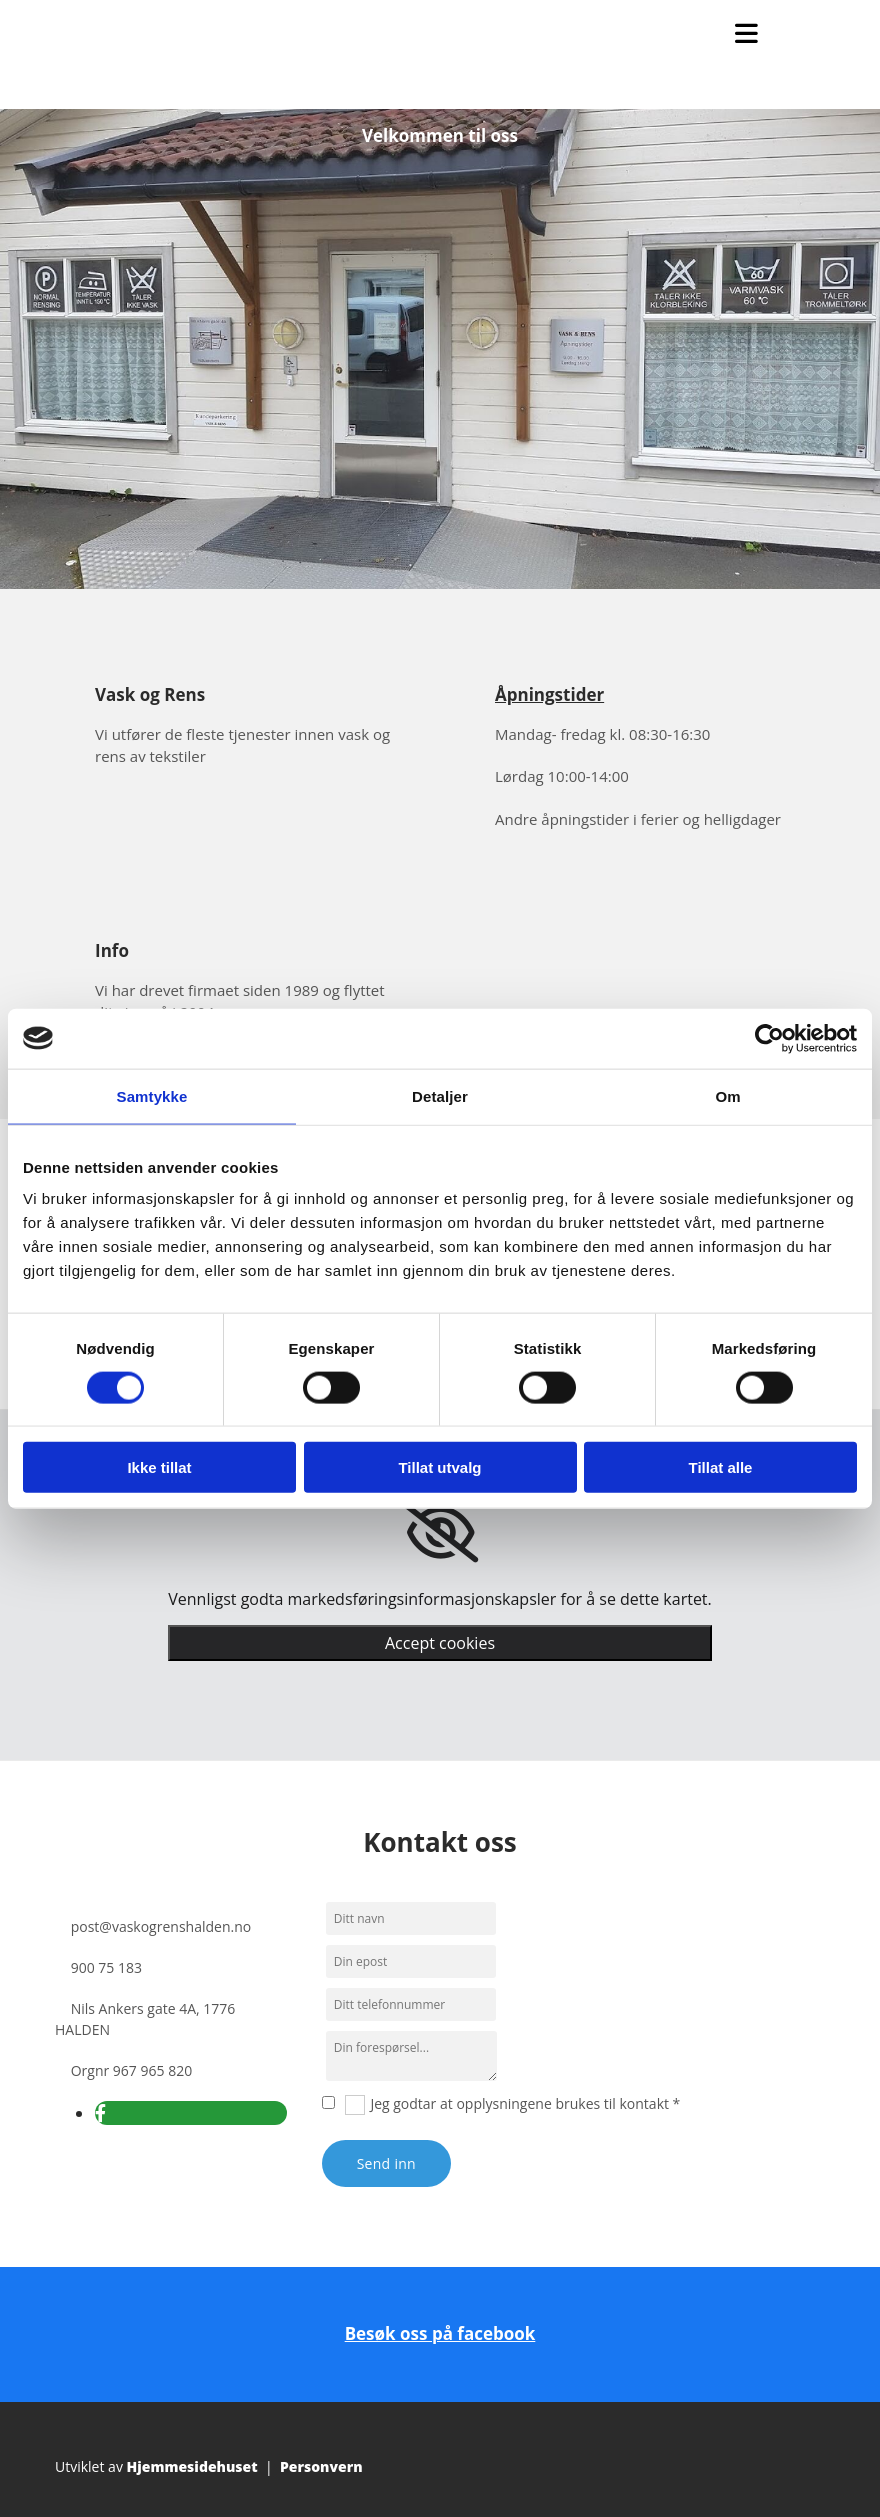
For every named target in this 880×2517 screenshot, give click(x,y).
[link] (440, 1533)
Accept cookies (440, 1643)
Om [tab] (727, 1095)
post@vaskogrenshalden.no (161, 1926)
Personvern (321, 2466)
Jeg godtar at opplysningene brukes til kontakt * (525, 2103)
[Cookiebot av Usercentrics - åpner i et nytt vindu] (769, 1038)
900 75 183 (106, 1967)
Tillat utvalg (439, 1467)
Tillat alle (721, 1467)
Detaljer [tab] (440, 1095)
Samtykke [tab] (152, 1095)
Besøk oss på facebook (440, 2333)
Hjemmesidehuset (192, 2466)
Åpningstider (549, 694)
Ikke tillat (159, 1467)
